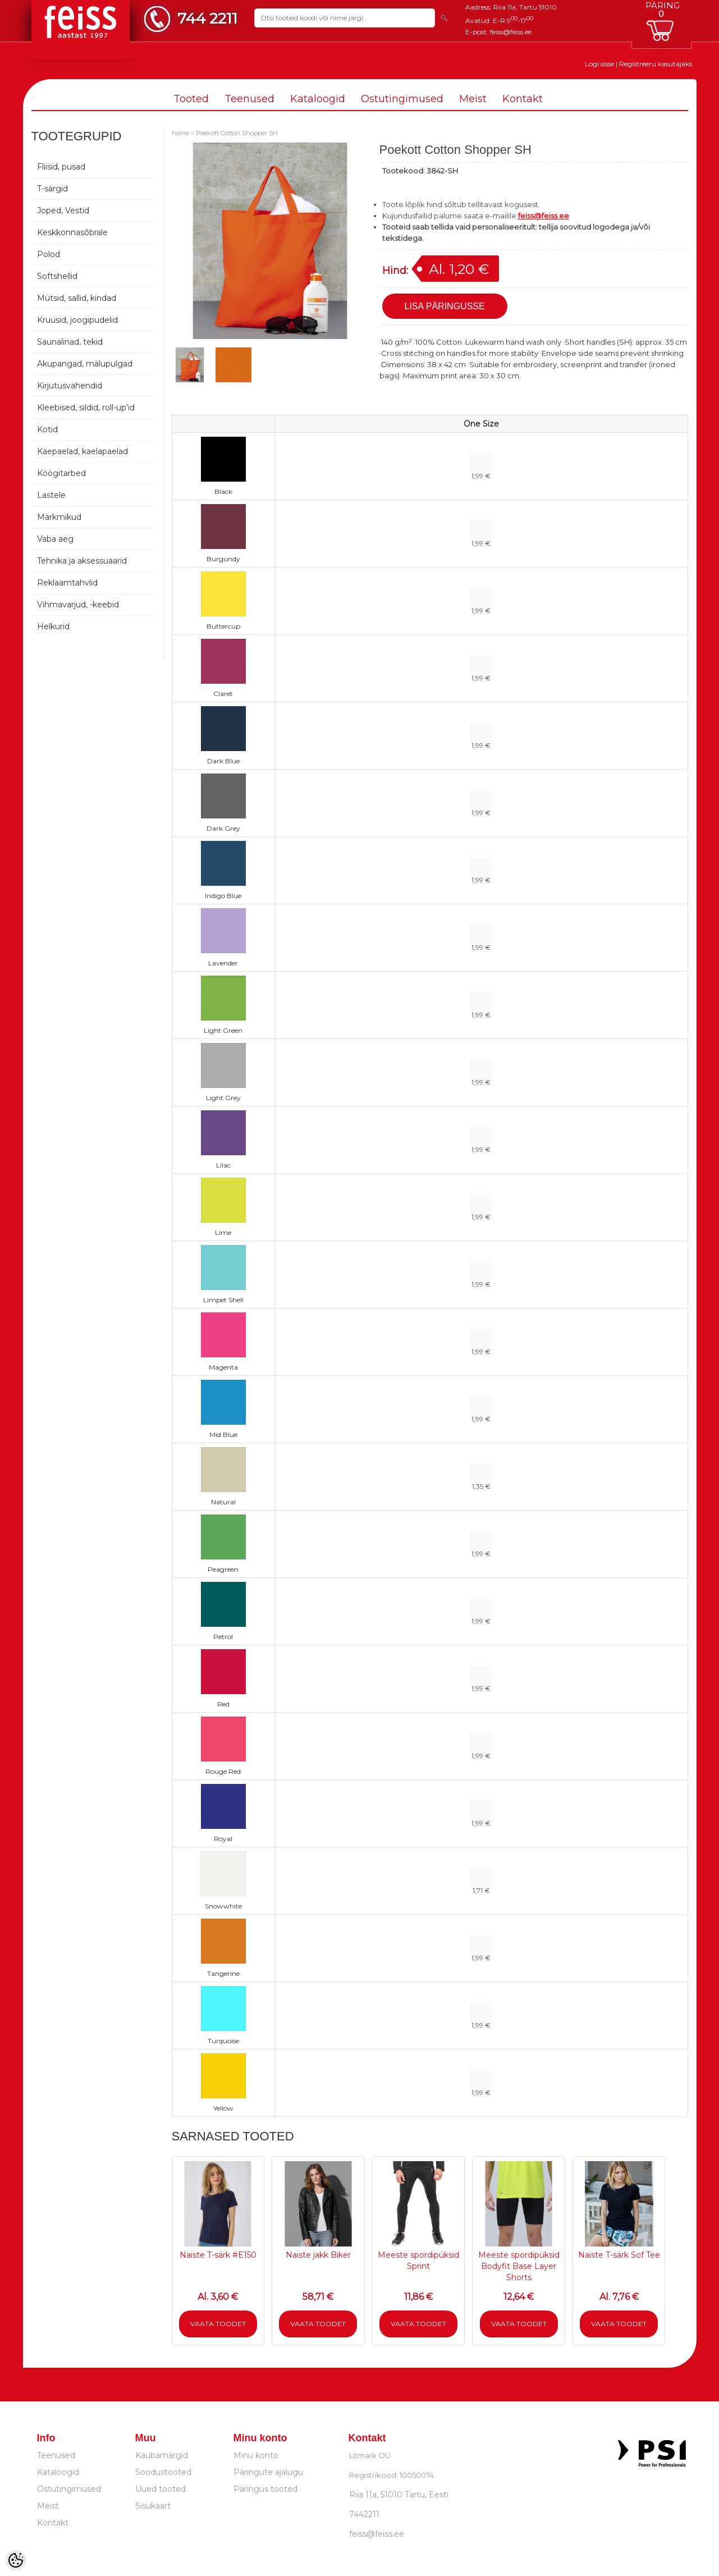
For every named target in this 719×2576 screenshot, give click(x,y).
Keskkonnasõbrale (72, 232)
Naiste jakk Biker (318, 2255)
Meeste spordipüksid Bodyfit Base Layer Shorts (519, 2266)
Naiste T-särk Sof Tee (619, 2255)
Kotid (47, 429)
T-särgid (52, 189)
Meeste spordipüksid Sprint (418, 2260)
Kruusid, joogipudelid (77, 320)
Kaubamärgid (161, 2455)
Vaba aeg (55, 539)
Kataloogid (317, 99)
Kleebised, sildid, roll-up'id (86, 407)
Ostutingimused (402, 99)
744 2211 (207, 18)
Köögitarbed (61, 473)
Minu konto (255, 2455)
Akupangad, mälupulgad (84, 364)
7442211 (364, 2514)
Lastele (51, 495)
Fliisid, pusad (61, 167)
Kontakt (522, 99)
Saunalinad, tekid (70, 342)
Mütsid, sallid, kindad (76, 298)
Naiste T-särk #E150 (218, 2255)
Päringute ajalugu (268, 2472)
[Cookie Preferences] (16, 2560)
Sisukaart (153, 2506)
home (180, 133)
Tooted (191, 99)
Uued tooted (160, 2489)
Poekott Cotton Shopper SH (237, 133)
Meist (473, 99)
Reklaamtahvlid (67, 583)
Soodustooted (163, 2472)
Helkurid (53, 626)
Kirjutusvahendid (69, 386)
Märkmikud (59, 517)
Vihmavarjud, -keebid (78, 605)
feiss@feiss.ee (511, 32)
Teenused (249, 99)
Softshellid (57, 276)
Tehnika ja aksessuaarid (82, 561)
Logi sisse (599, 64)
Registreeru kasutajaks (655, 64)
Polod (48, 254)
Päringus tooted (265, 2489)
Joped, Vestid (63, 210)
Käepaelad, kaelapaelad (82, 451)
